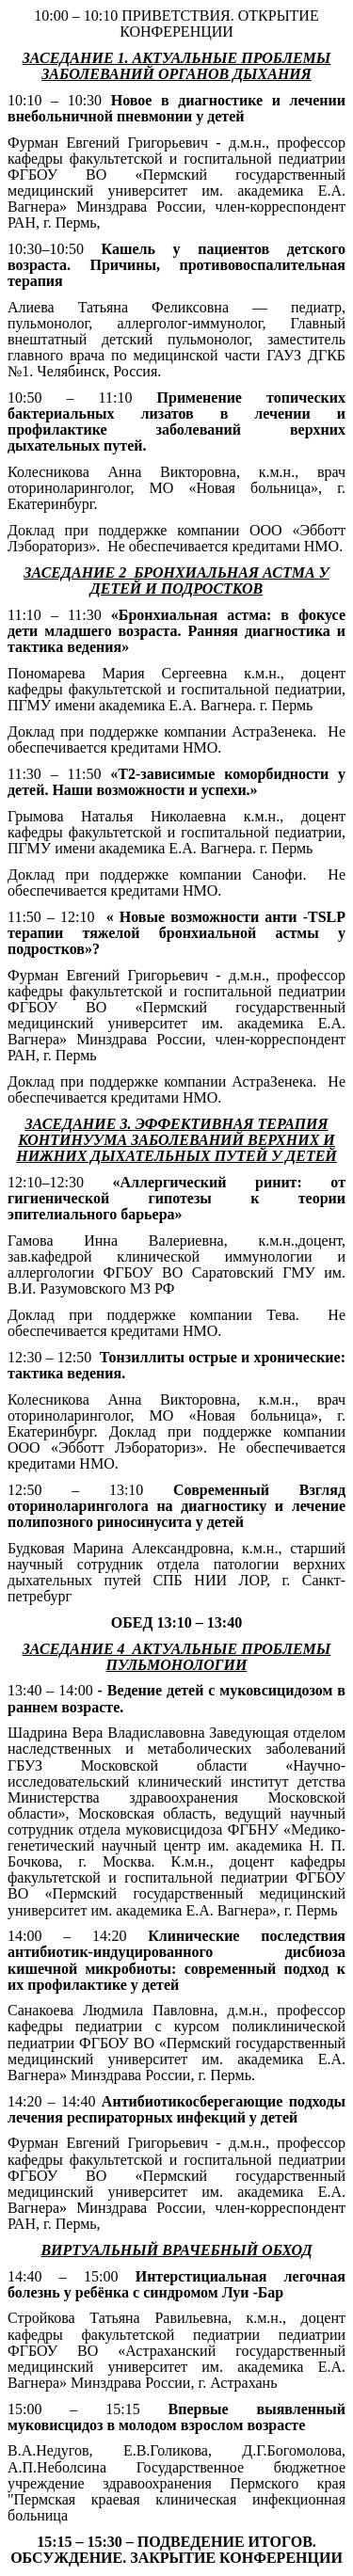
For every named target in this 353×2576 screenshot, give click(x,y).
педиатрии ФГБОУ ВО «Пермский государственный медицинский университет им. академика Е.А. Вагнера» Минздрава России (176, 1015)
